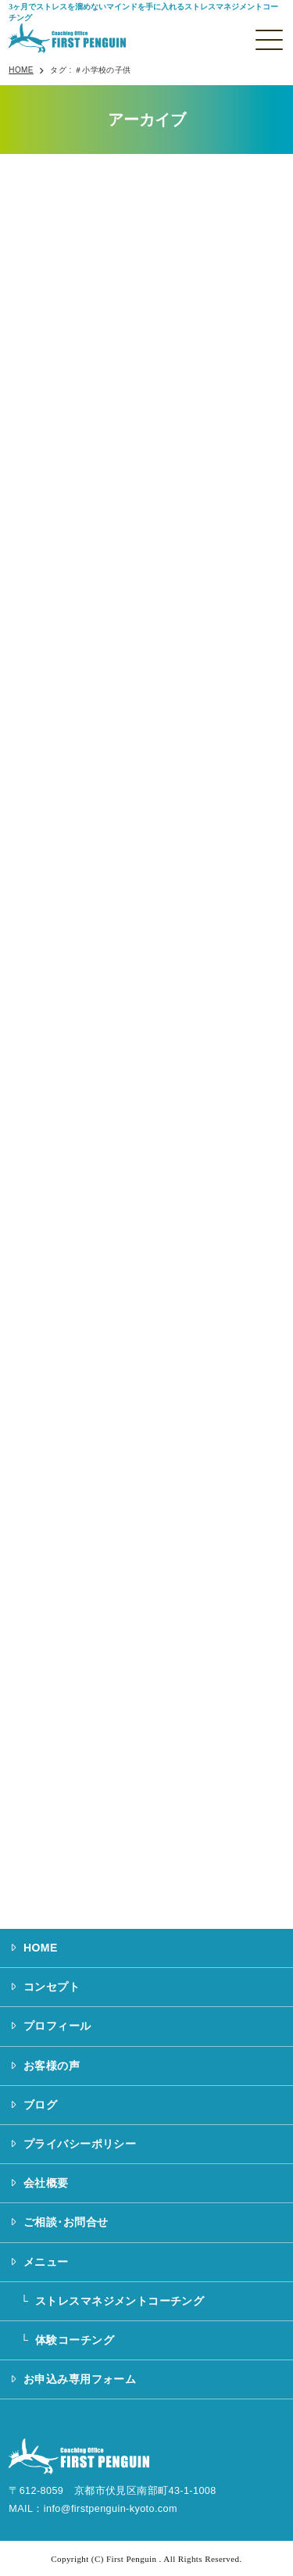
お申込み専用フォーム (79, 2379)
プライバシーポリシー (79, 2144)
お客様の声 (51, 2065)
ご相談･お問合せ (65, 2222)
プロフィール (57, 2026)
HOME (40, 1947)
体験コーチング (74, 2340)
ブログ (40, 2104)
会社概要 (46, 2183)
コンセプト (51, 1986)
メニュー (46, 2262)
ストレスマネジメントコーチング (119, 2301)
